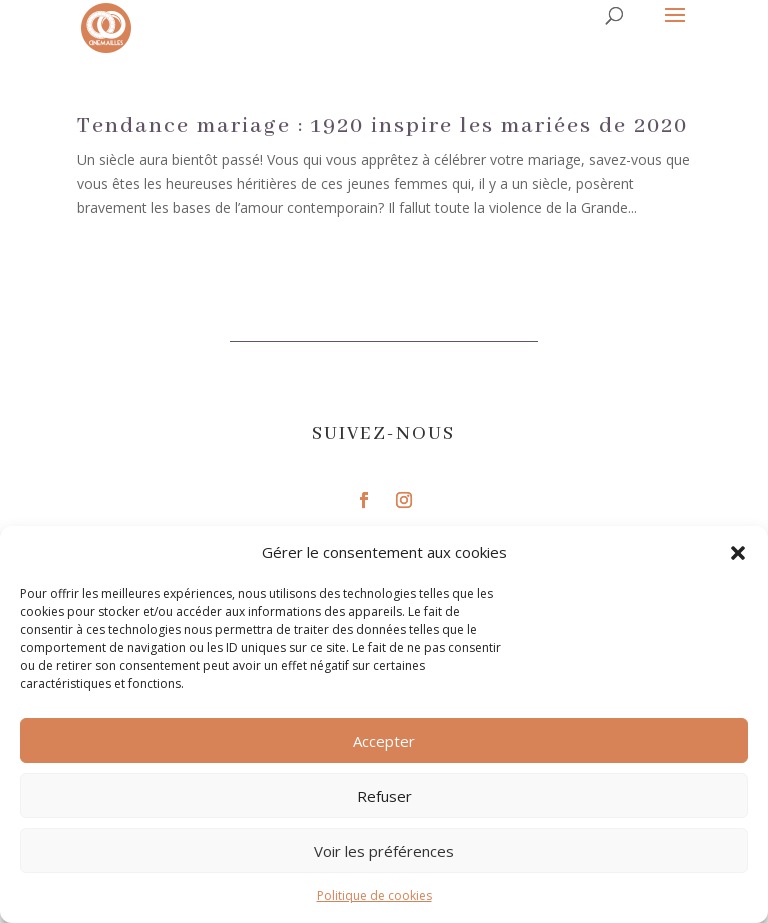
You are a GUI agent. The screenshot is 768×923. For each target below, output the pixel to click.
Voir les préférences (384, 851)
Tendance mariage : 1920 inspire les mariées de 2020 (382, 126)
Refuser (384, 796)
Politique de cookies (374, 895)
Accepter (384, 741)
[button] (738, 553)
